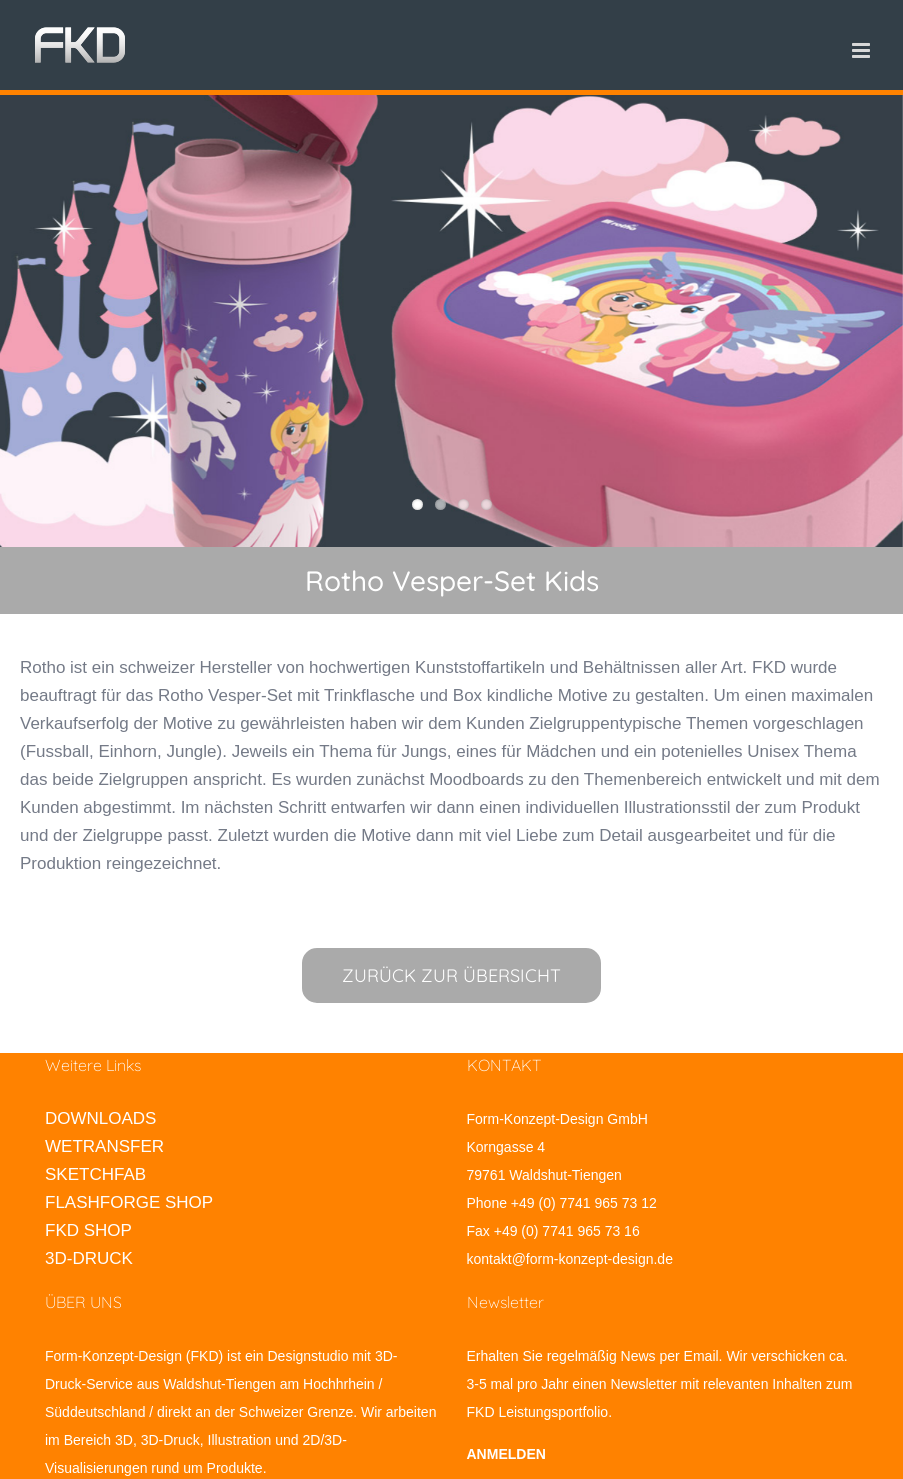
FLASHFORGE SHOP (129, 1202)
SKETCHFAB (95, 1174)
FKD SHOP (88, 1230)
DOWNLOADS (100, 1118)
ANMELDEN (506, 1454)
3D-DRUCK (89, 1258)
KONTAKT (504, 1065)
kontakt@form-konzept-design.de (570, 1259)
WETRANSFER (104, 1146)
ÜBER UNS (83, 1302)
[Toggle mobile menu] (862, 50)
